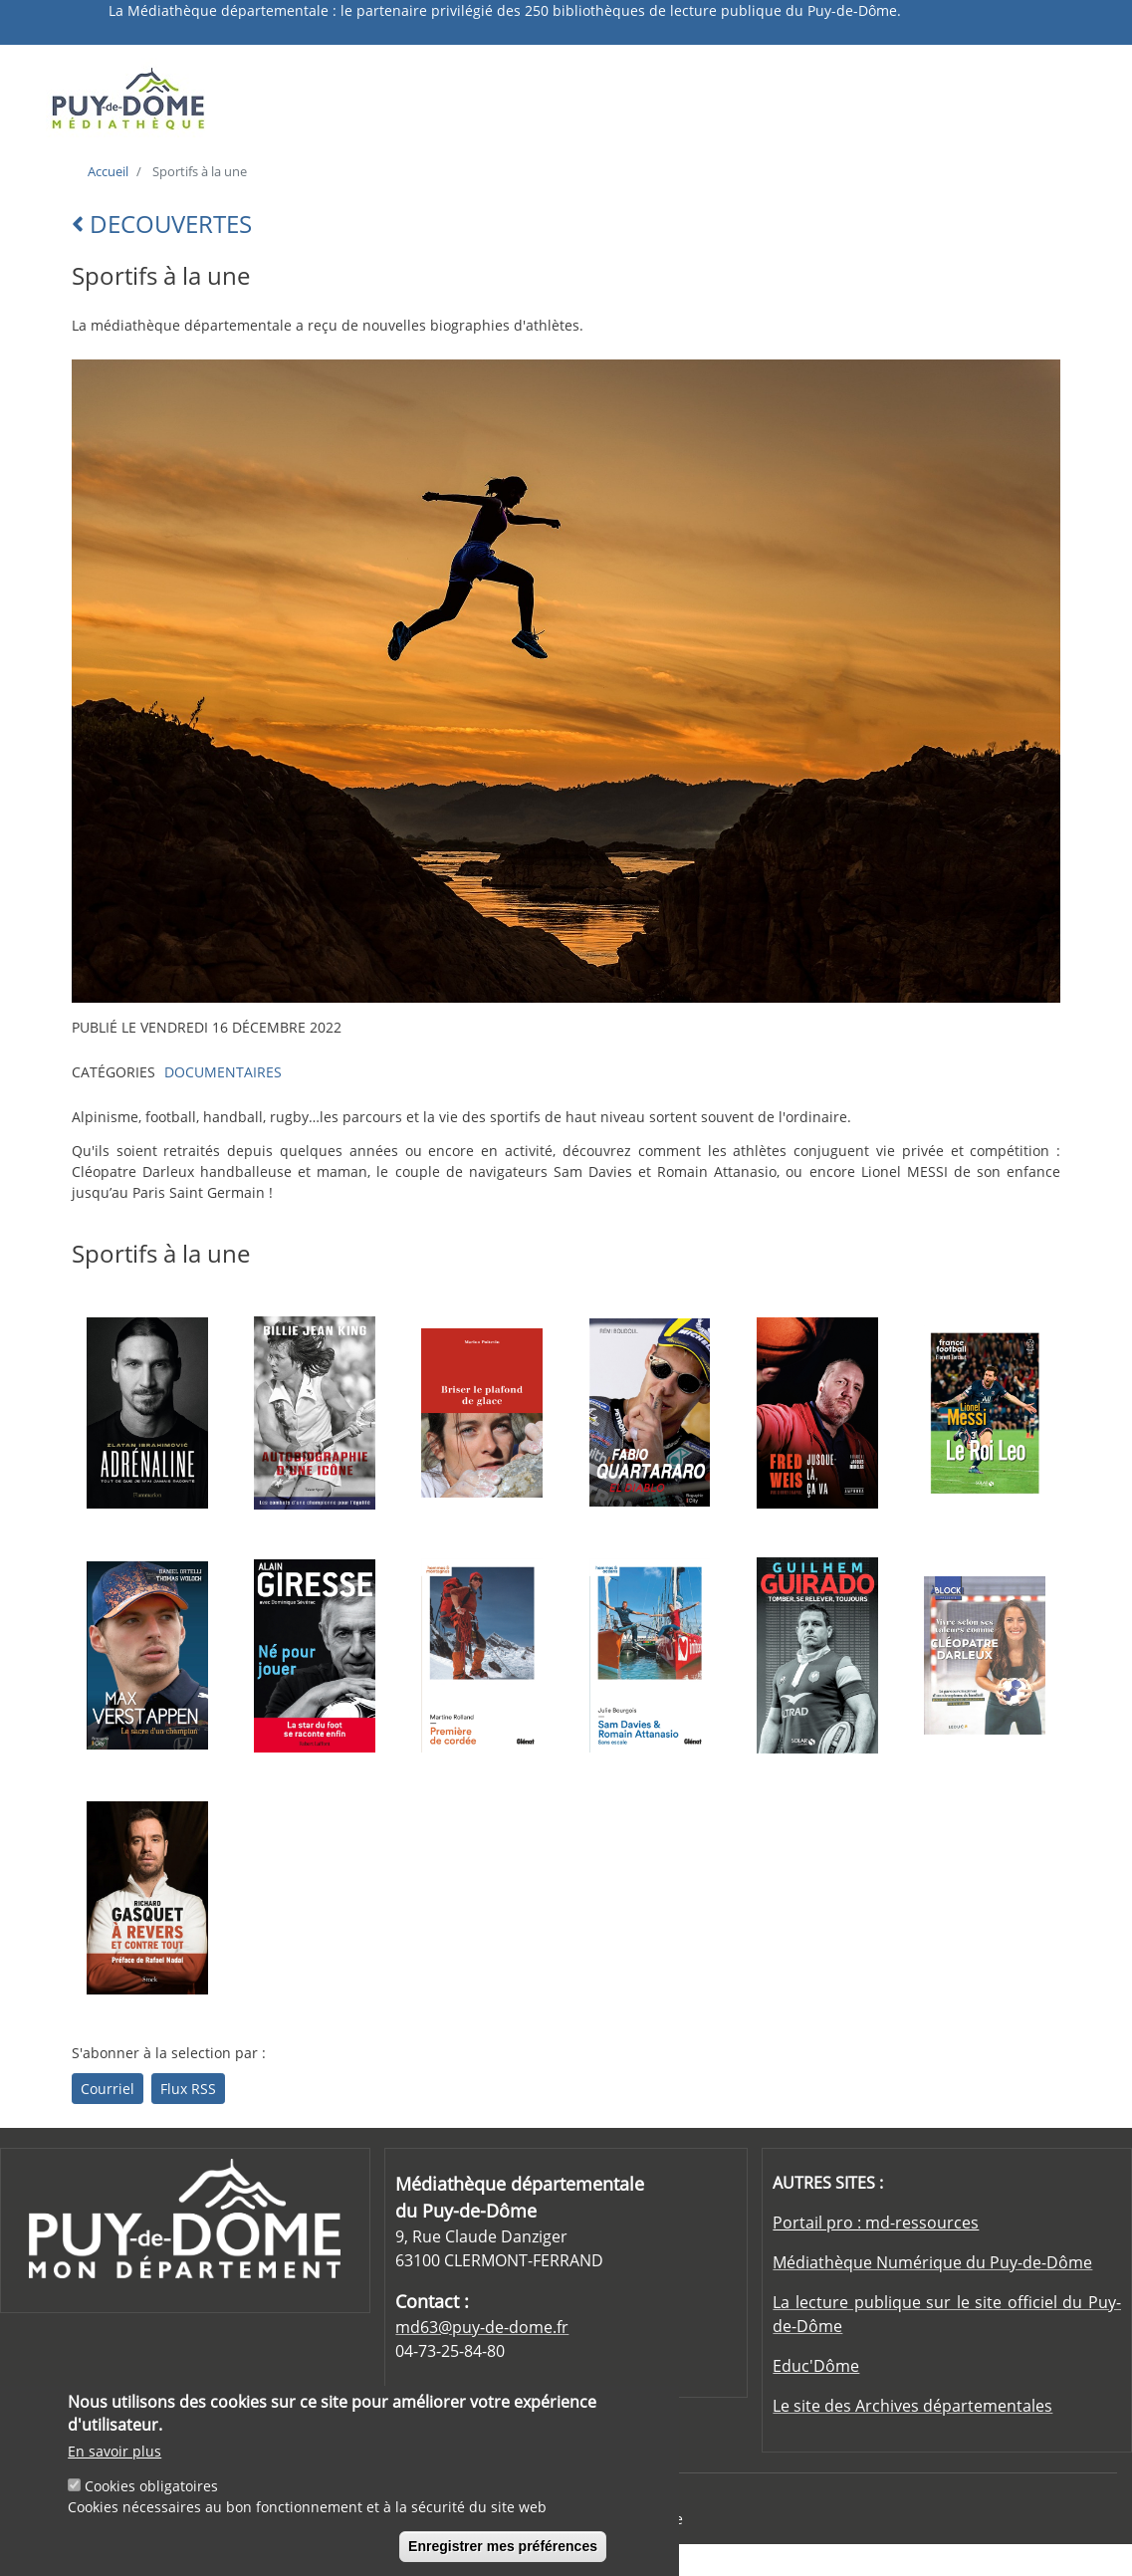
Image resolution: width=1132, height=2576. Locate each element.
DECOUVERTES (162, 223)
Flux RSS (188, 2088)
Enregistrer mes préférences (502, 2554)
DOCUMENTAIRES (223, 1071)
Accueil (108, 171)
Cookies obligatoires (151, 2493)
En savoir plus (114, 2459)
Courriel (107, 2088)
